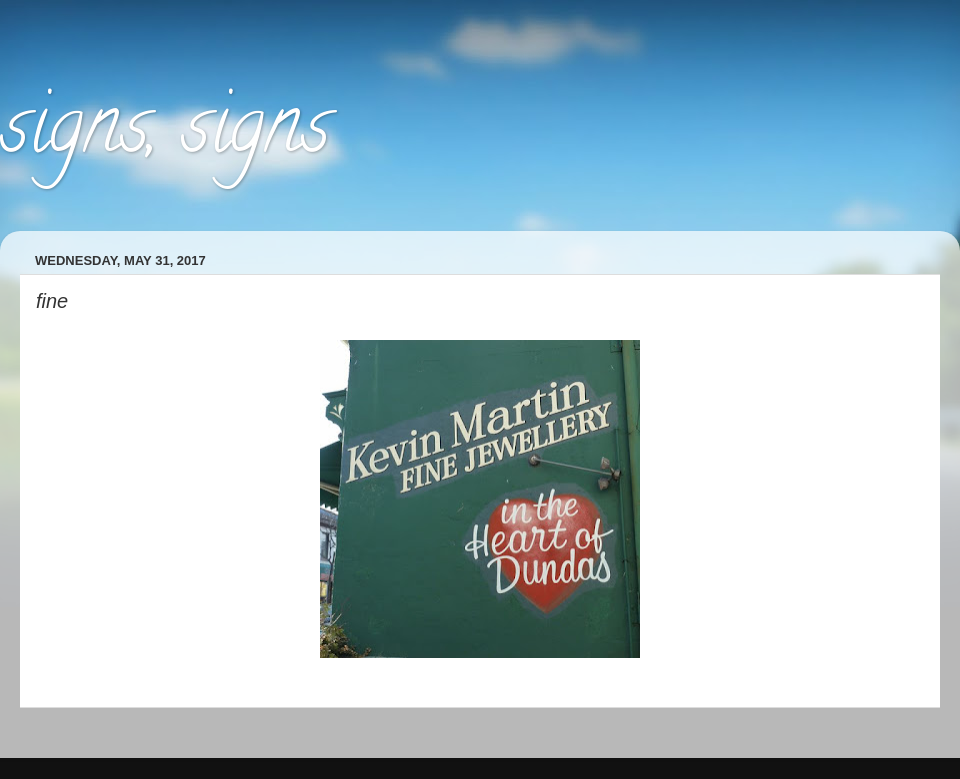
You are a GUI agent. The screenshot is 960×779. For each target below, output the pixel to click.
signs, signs (165, 134)
